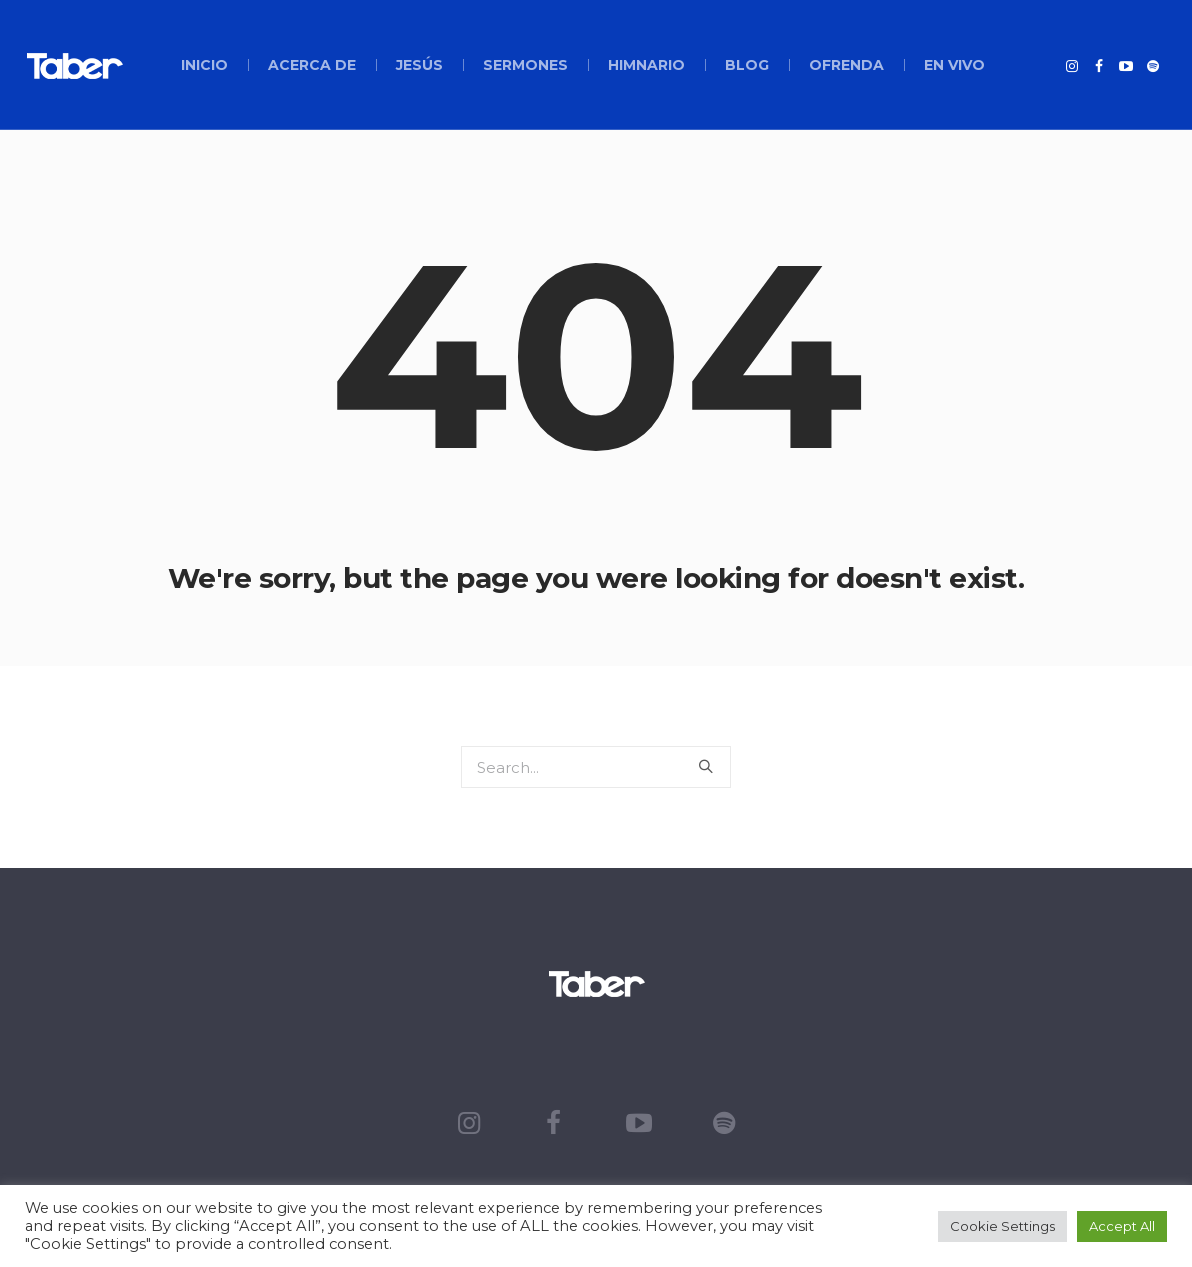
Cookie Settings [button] (1002, 1226)
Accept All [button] (1122, 1226)
